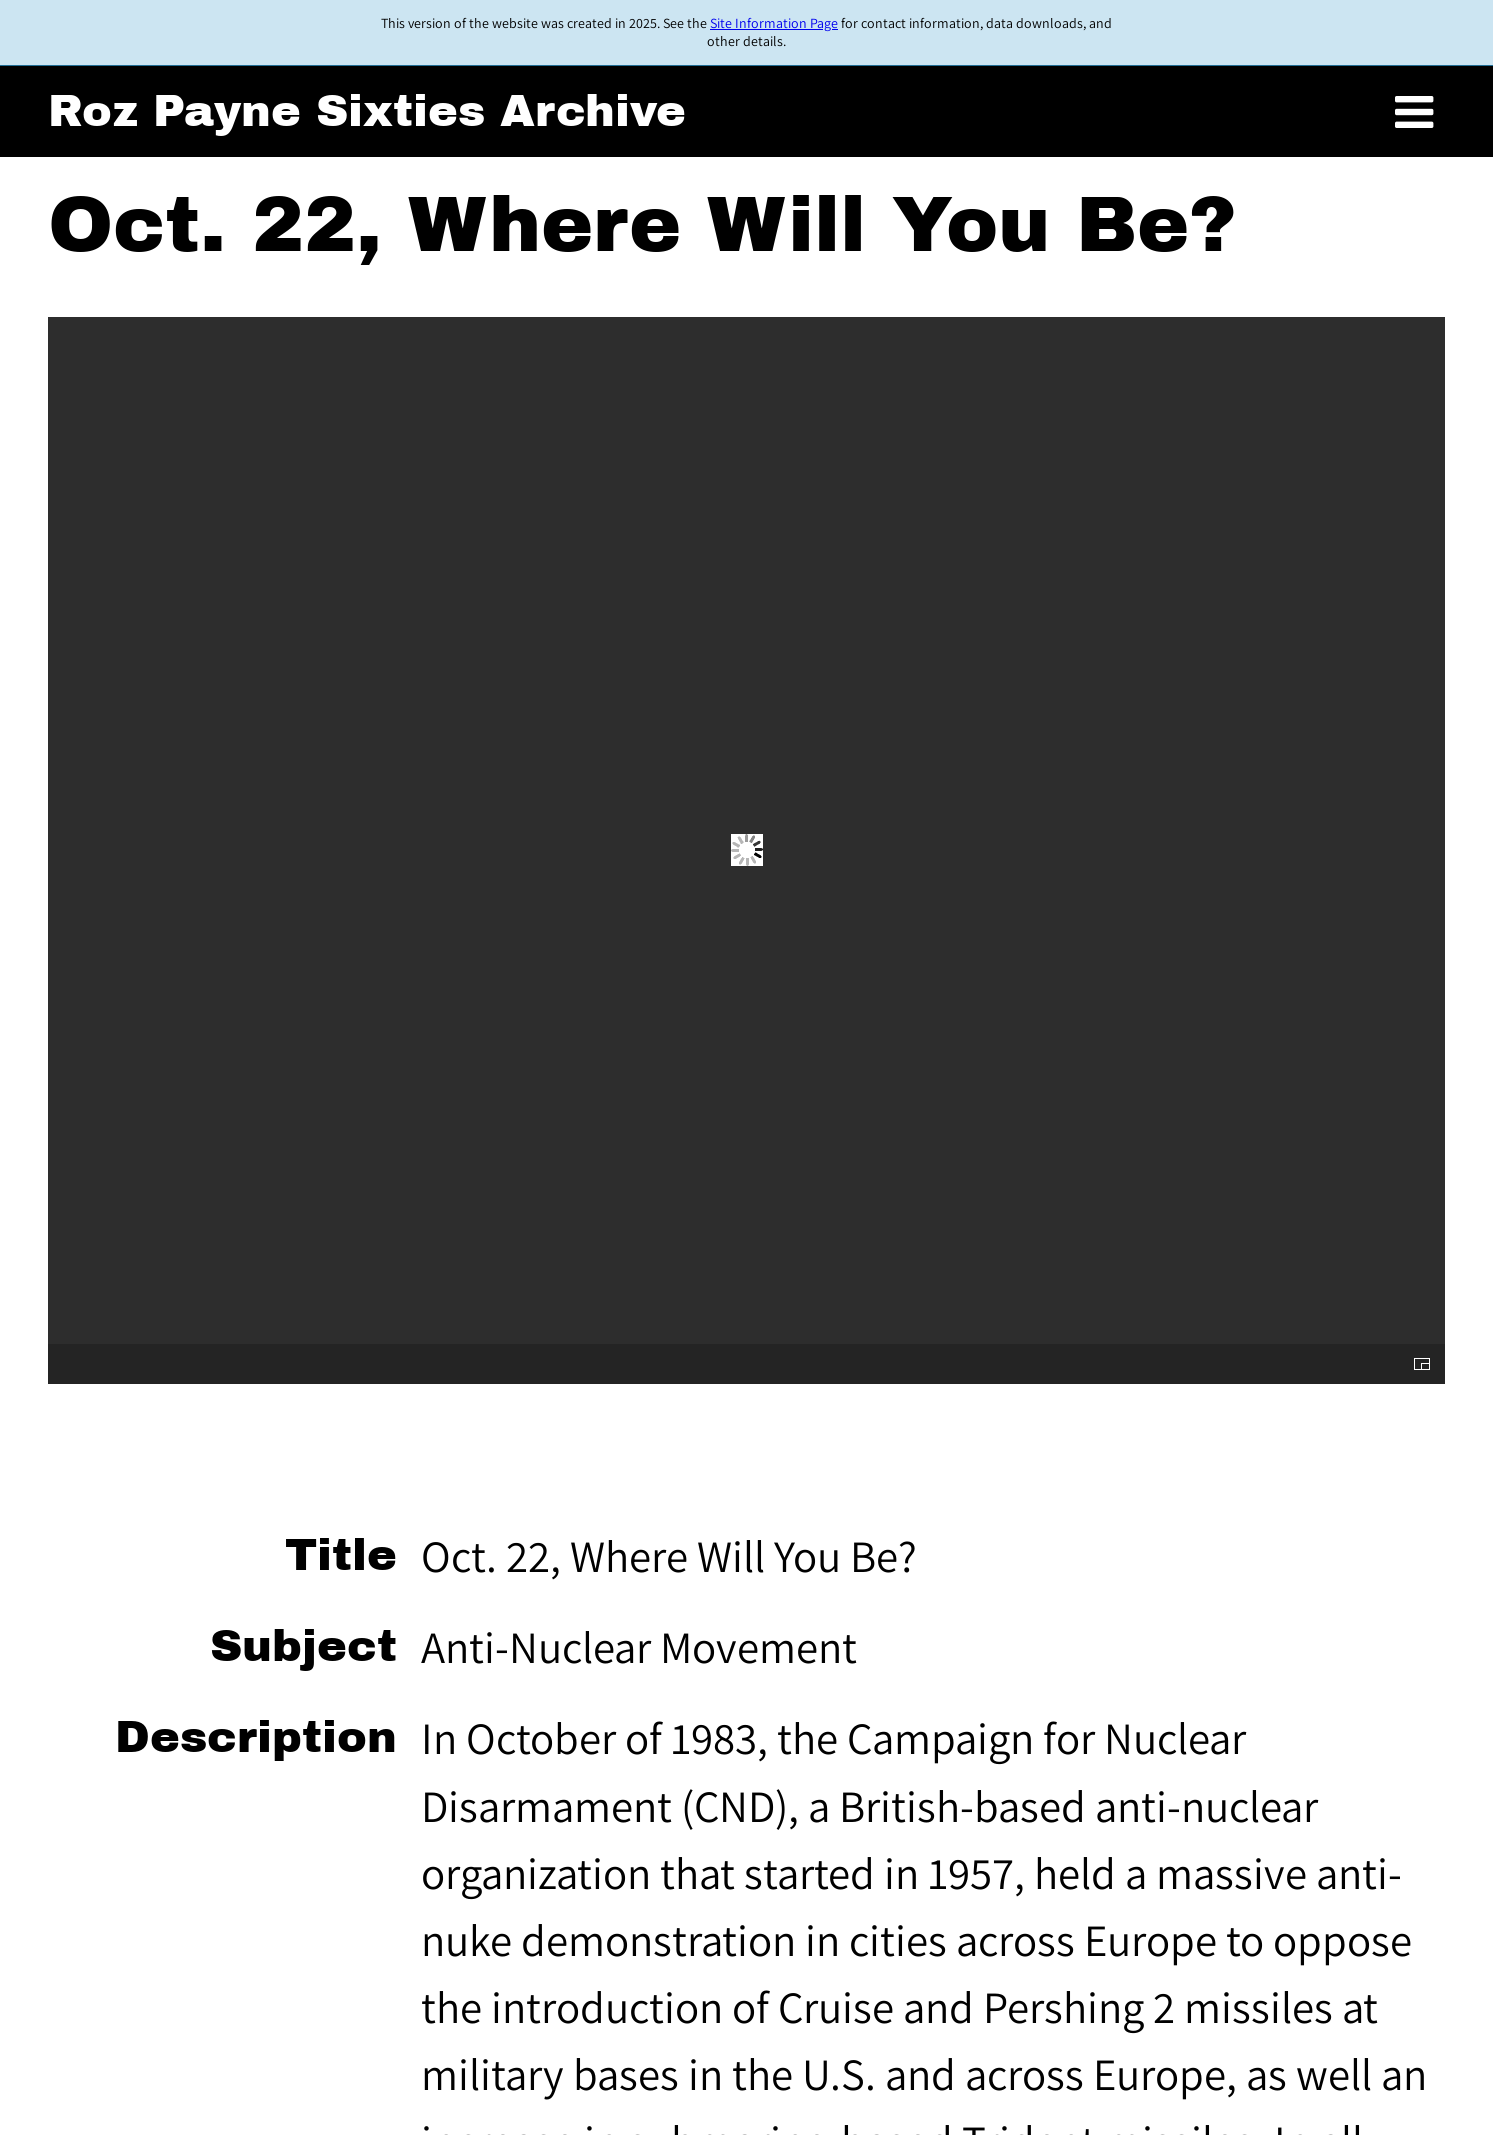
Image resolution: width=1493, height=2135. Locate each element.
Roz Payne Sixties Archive (367, 111)
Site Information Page (774, 23)
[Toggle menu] (1414, 113)
